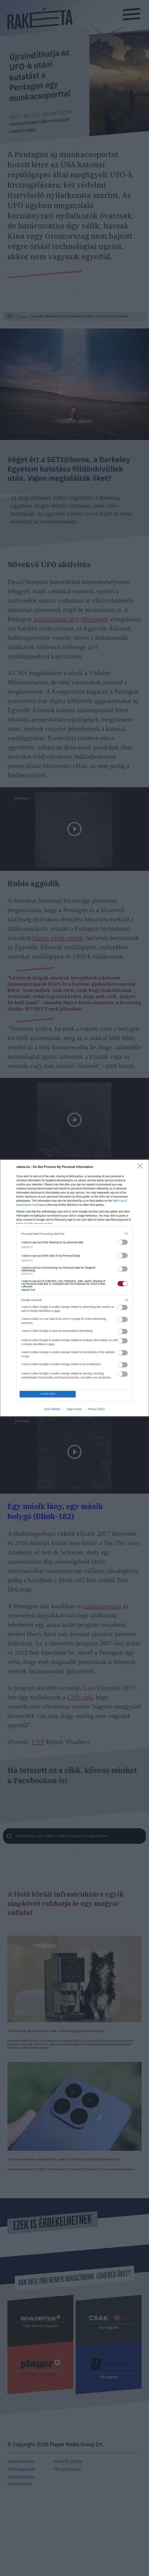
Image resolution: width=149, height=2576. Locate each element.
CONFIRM (48, 1394)
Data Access (74, 1409)
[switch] (123, 1242)
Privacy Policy (96, 1409)
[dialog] (74, 1288)
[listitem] (74, 1234)
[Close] (141, 1167)
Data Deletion (52, 1409)
